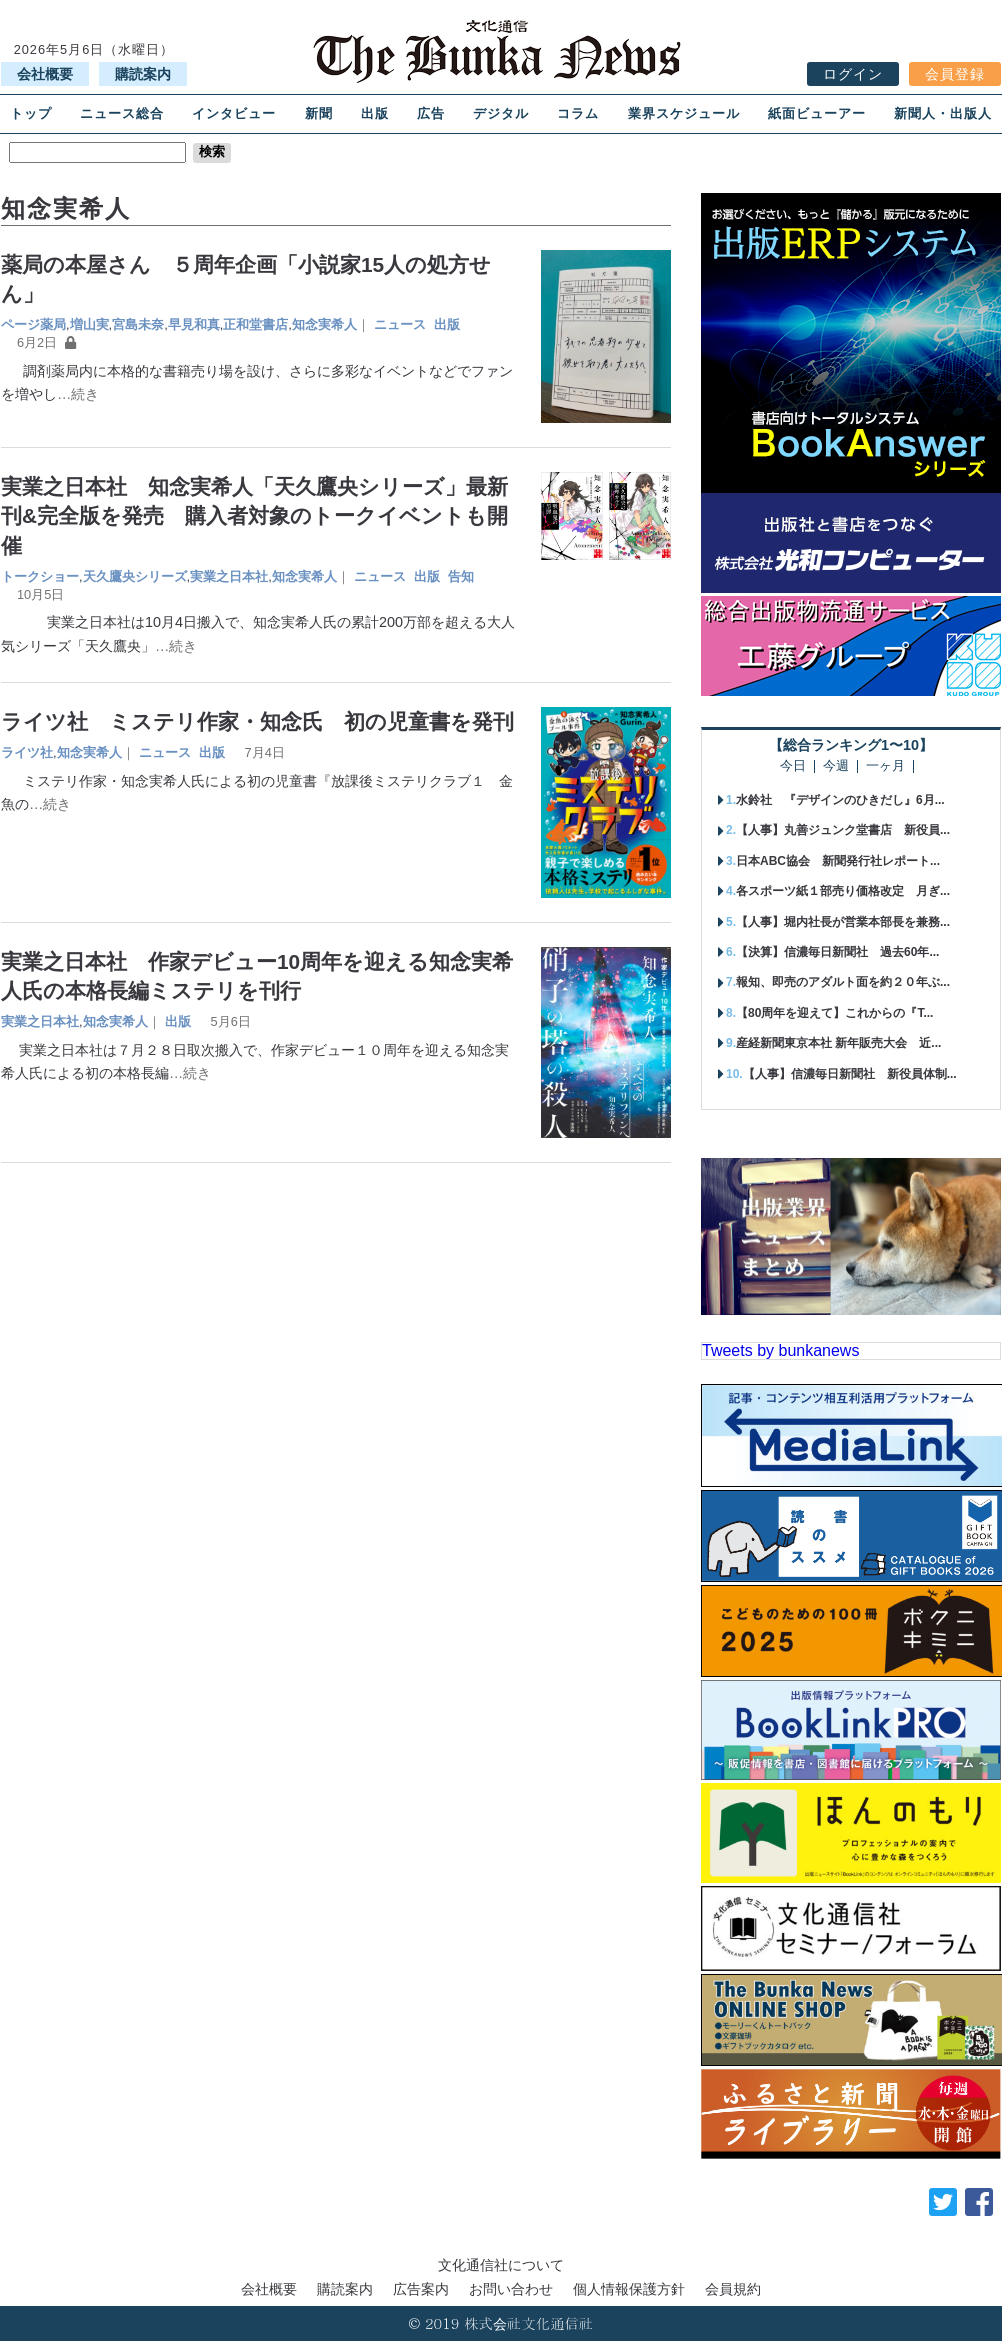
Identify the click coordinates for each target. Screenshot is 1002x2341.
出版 (375, 113)
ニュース (400, 324)
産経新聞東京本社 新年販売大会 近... (838, 1043)
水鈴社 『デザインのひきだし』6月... (840, 800)
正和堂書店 (255, 324)
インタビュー (234, 113)
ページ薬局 (33, 324)
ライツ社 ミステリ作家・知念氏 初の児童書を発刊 (257, 721)
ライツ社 (27, 752)
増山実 (89, 324)
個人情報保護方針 (629, 2289)
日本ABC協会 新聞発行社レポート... (838, 861)
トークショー (40, 576)
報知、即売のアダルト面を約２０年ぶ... (843, 982)
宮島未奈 (138, 324)
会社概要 (45, 74)
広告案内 (421, 2289)
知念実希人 (324, 324)
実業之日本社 (229, 576)
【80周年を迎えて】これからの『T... (834, 1013)
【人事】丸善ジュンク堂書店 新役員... (843, 830)
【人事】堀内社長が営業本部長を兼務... (843, 922)
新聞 (319, 113)
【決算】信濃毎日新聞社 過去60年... (837, 952)
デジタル (501, 113)
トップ (31, 113)
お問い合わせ (511, 2289)
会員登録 (955, 74)
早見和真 (194, 324)
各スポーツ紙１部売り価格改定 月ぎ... (843, 891)
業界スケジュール (684, 113)
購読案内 (143, 74)
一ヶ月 (885, 766)
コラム (578, 113)
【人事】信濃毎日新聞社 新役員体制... (850, 1074)
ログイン (853, 74)
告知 (461, 576)
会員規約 (733, 2289)
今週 (836, 766)
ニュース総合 (122, 113)
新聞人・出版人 (943, 113)
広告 (431, 113)
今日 (793, 766)
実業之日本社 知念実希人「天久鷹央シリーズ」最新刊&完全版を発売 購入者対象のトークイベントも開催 (254, 515)
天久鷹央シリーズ (135, 576)
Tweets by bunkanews (780, 1350)
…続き (78, 394)
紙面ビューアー (817, 113)
